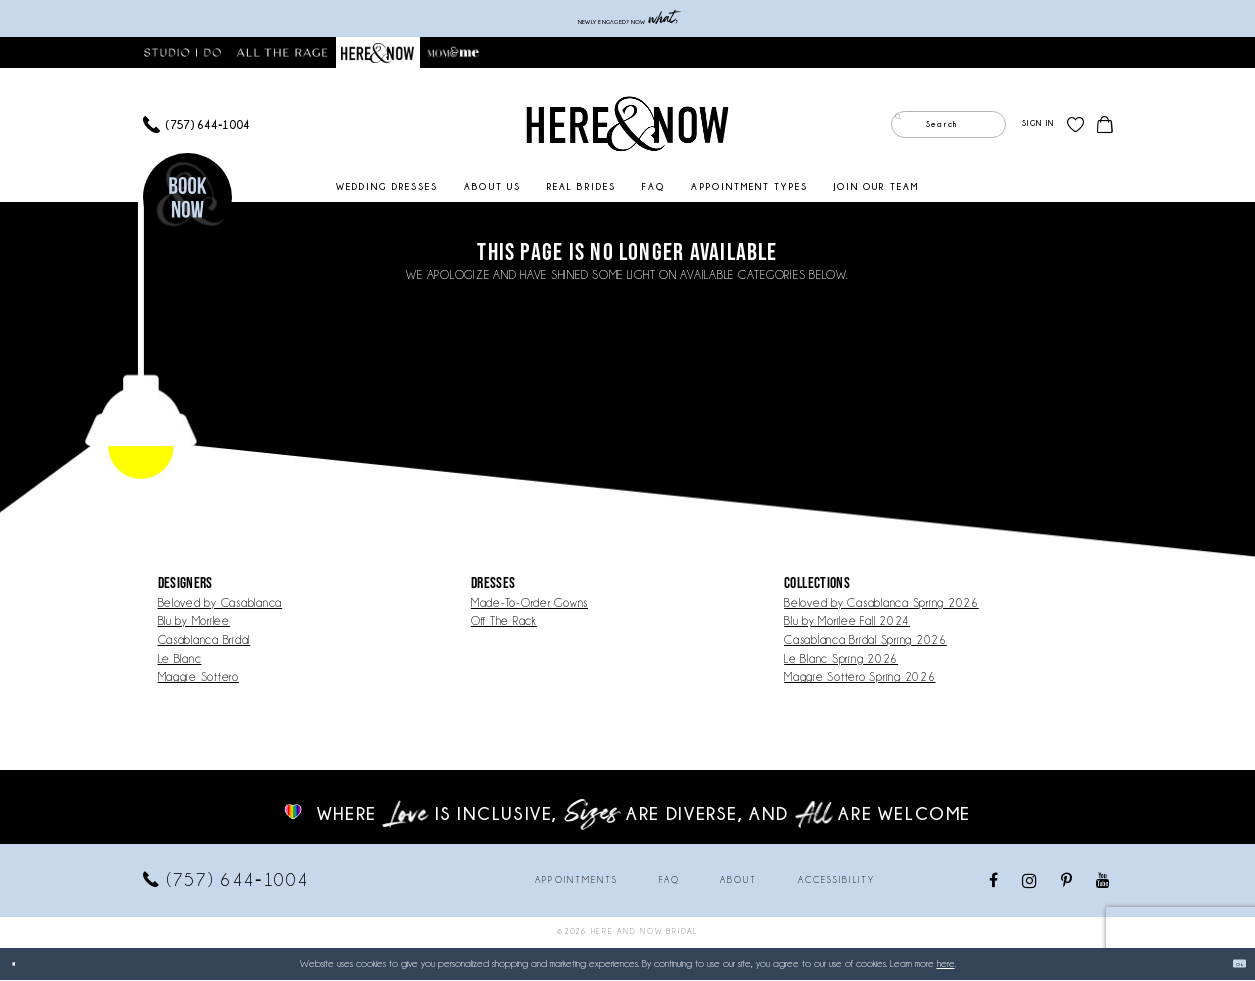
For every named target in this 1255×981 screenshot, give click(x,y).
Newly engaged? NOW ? (627, 18)
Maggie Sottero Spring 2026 (859, 677)
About (738, 881)
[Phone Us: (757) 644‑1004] (197, 125)
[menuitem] (197, 125)
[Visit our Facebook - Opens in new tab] (994, 881)
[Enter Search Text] (948, 125)
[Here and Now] (627, 125)
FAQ (669, 881)
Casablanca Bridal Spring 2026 (865, 640)
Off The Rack (504, 621)
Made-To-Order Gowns (529, 603)
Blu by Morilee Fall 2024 (847, 621)
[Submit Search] (906, 125)
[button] (1038, 125)
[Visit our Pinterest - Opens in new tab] (1067, 881)
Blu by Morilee (194, 621)
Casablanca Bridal (204, 640)
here (946, 964)
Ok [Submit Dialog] (1229, 965)
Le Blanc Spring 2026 (841, 659)
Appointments (576, 881)
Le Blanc (180, 659)
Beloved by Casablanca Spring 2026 (881, 603)
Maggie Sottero (198, 677)
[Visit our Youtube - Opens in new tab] (1103, 881)
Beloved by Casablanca (220, 603)
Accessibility (836, 881)
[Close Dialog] (22, 965)
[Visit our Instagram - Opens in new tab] (1030, 881)
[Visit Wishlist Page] (1075, 125)
